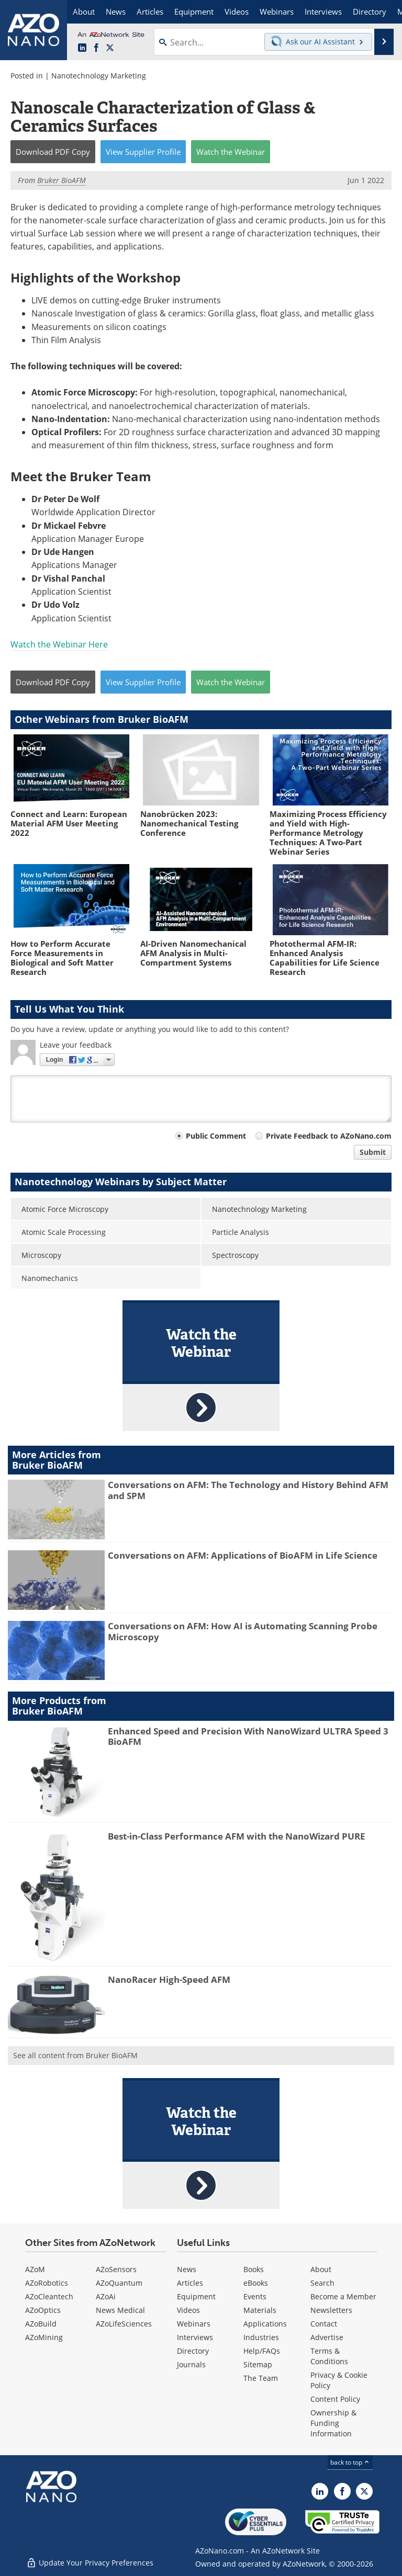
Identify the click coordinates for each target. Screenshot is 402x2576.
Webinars (193, 2324)
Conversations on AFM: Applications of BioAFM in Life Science (242, 1555)
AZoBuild (41, 2324)
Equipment (196, 2296)
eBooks (255, 2283)
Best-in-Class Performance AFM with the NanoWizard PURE (236, 1836)
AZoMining (44, 2337)
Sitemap (257, 2364)
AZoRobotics (46, 2283)
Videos (188, 2310)
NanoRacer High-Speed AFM (169, 1979)
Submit (373, 1152)
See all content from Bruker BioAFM (75, 2055)
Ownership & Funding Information (333, 2423)
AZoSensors (116, 2269)
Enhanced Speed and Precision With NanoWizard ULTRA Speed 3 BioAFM (248, 1736)
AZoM (35, 2269)
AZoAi (106, 2296)
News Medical (120, 2310)
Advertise (326, 2337)
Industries (261, 2337)
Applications (265, 2324)
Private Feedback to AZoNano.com (329, 1136)
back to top (350, 2462)
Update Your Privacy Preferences (89, 2563)
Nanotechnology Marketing (98, 76)
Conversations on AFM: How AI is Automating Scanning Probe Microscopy (242, 1631)
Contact (323, 2324)
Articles (190, 2283)
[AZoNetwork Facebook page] (96, 48)
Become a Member (343, 2296)
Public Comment (216, 1136)
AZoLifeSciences (124, 2324)
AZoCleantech (49, 2296)
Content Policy (335, 2399)
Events (254, 2296)
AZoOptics (43, 2310)
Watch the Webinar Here (59, 644)
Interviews (195, 2337)
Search (322, 2283)
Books (253, 2269)
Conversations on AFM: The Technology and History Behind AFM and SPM (248, 1490)
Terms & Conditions (329, 2356)
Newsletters (331, 2310)
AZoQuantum (119, 2283)
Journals (191, 2364)
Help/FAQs (261, 2351)
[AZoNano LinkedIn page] (82, 48)
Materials (259, 2310)
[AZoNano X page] (110, 48)
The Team (260, 2378)
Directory (193, 2351)
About (320, 2269)
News (186, 2269)
